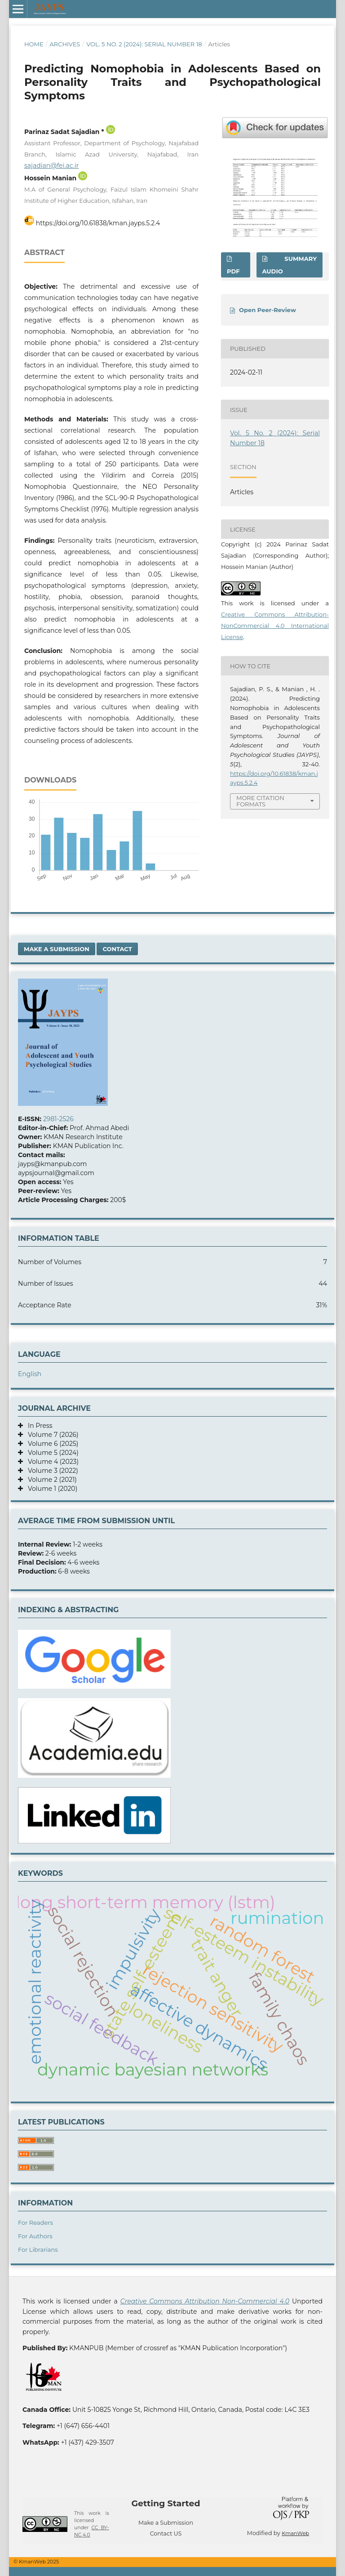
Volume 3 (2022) (50, 1471)
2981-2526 (58, 1119)
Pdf (233, 271)
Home (34, 44)
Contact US (166, 2533)
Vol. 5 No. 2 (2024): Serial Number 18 (144, 44)
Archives (64, 44)
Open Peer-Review (267, 309)
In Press (38, 1426)
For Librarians (38, 2249)
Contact (117, 949)
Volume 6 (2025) (50, 1444)
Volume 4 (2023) (51, 1462)
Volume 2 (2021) (50, 1480)
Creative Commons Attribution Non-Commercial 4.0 (204, 2301)
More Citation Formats (260, 801)
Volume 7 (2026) (51, 1435)
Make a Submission (56, 949)
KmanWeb (295, 2533)
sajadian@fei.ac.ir (51, 165)
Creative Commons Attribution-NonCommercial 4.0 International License (275, 625)
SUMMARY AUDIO (289, 265)
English (29, 1374)
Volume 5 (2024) (51, 1453)
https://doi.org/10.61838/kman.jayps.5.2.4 (98, 223)
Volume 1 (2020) (50, 1489)
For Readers (35, 2222)
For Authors (35, 2236)
